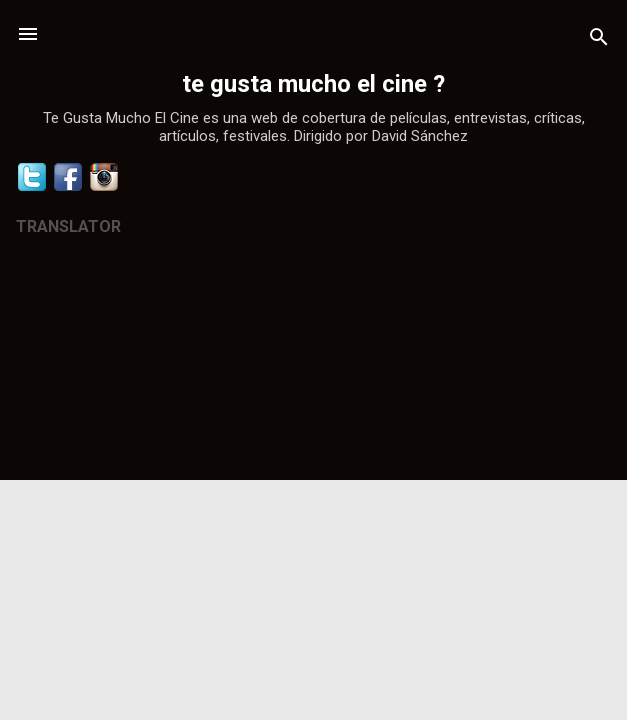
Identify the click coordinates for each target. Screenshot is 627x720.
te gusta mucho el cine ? (313, 84)
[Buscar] (599, 40)
